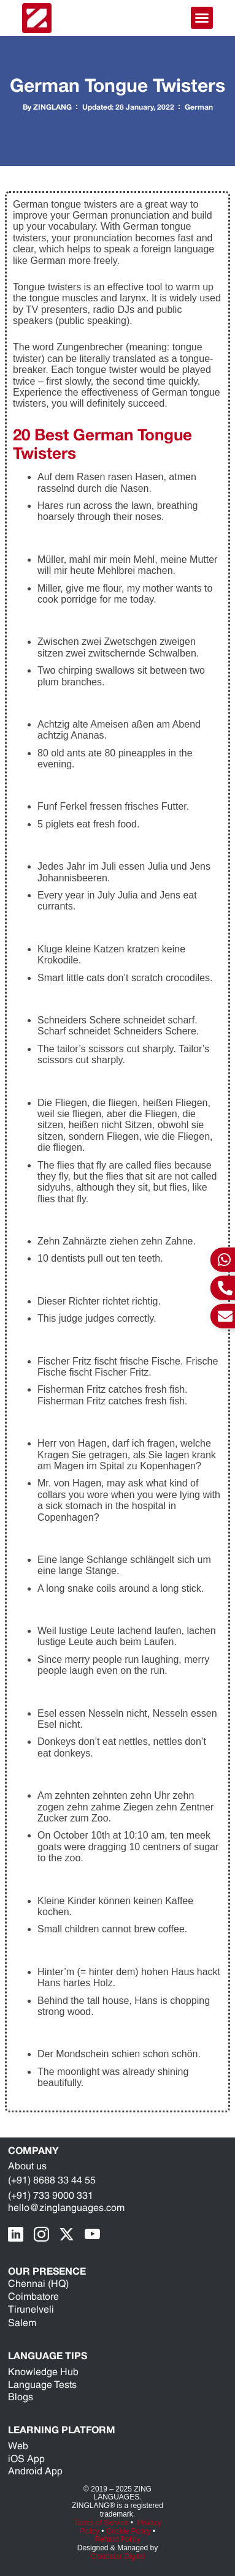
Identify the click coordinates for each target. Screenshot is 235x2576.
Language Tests (42, 2384)
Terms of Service (101, 2522)
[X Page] (70, 2235)
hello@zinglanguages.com (66, 2207)
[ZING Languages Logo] (37, 18)
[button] (202, 18)
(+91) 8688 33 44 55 (52, 2180)
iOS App (26, 2459)
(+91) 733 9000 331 (50, 2195)
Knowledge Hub (43, 2372)
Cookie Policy (128, 2531)
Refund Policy (117, 2539)
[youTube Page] (95, 2235)
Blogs (20, 2397)
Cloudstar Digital (117, 2556)
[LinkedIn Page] (19, 2235)
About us (27, 2166)
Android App (35, 2471)
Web (18, 2446)
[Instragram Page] (44, 2235)
